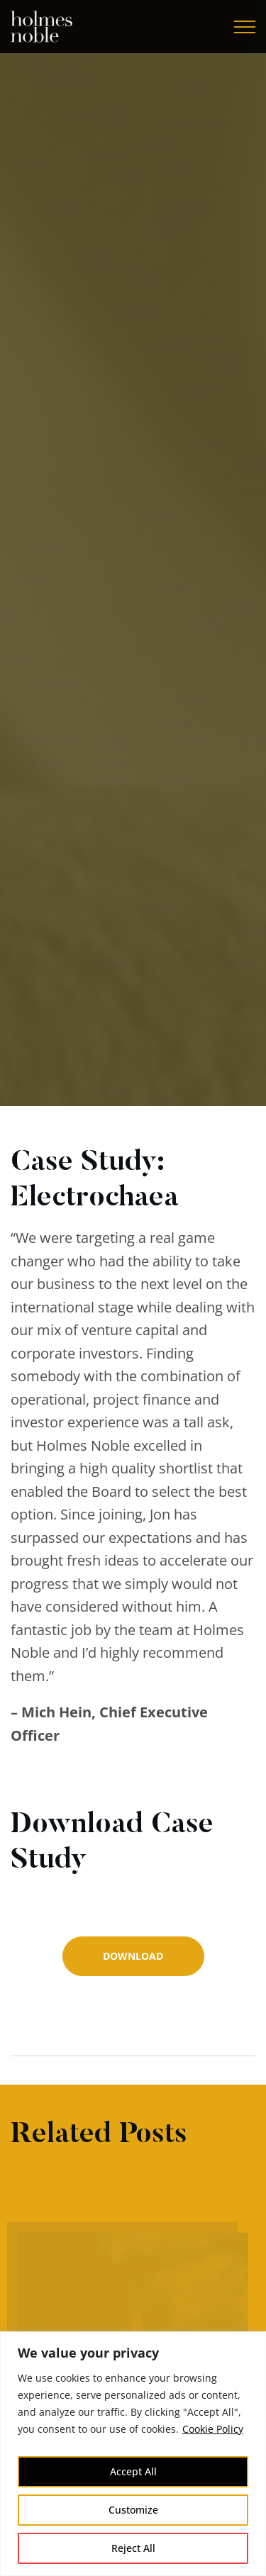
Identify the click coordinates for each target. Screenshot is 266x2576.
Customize (133, 2509)
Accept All (133, 2471)
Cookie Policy (212, 2429)
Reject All (133, 2548)
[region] (133, 2453)
